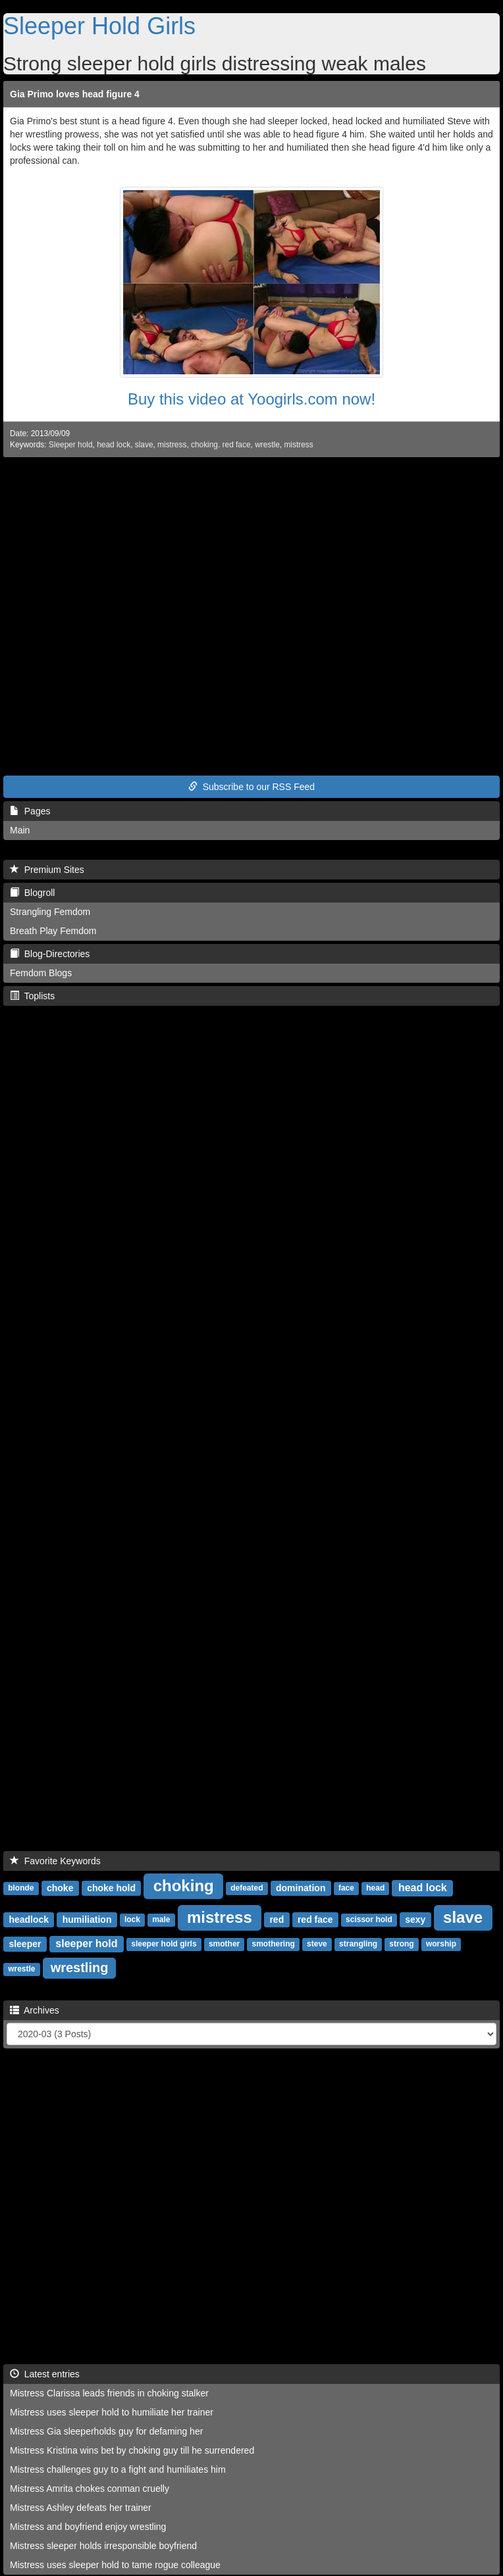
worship (441, 1944)
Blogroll (32, 892)
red (276, 1919)
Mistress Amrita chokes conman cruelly (89, 2488)
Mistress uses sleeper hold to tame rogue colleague (115, 2565)
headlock (29, 1919)
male (161, 1920)
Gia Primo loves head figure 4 (75, 94)
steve (317, 1944)
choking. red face (221, 444)
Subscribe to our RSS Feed (251, 786)
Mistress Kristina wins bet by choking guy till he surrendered (132, 2450)
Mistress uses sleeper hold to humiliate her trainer (111, 2412)
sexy (415, 1919)
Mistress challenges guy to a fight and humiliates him (118, 2469)
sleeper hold (86, 1943)
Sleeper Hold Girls (99, 25)
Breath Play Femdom (53, 931)
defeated (246, 1888)
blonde (21, 1888)
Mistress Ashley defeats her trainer (80, 2507)
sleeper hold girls (163, 1944)
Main (20, 830)
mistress (171, 444)
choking (183, 1886)
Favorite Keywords (55, 1861)
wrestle (267, 444)
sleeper (25, 1944)
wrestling (80, 1967)
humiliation (87, 1919)
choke (60, 1888)
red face (315, 1919)
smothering (273, 1944)
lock (132, 1920)
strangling (358, 1944)
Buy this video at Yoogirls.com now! (251, 399)
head (375, 1888)
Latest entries (45, 2374)
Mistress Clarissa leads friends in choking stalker (109, 2393)
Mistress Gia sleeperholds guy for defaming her (106, 2431)
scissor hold (369, 1920)
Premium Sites (47, 869)
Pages (30, 811)
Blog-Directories (50, 954)
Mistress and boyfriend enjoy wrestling (88, 2526)
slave (144, 444)
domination (300, 1888)
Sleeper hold (71, 444)
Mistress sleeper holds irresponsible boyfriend (103, 2545)
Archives (34, 2010)
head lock (113, 444)
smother (224, 1944)
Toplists (32, 996)
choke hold (111, 1888)
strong (401, 1944)
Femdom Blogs (41, 973)
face (346, 1888)
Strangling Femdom (50, 911)
